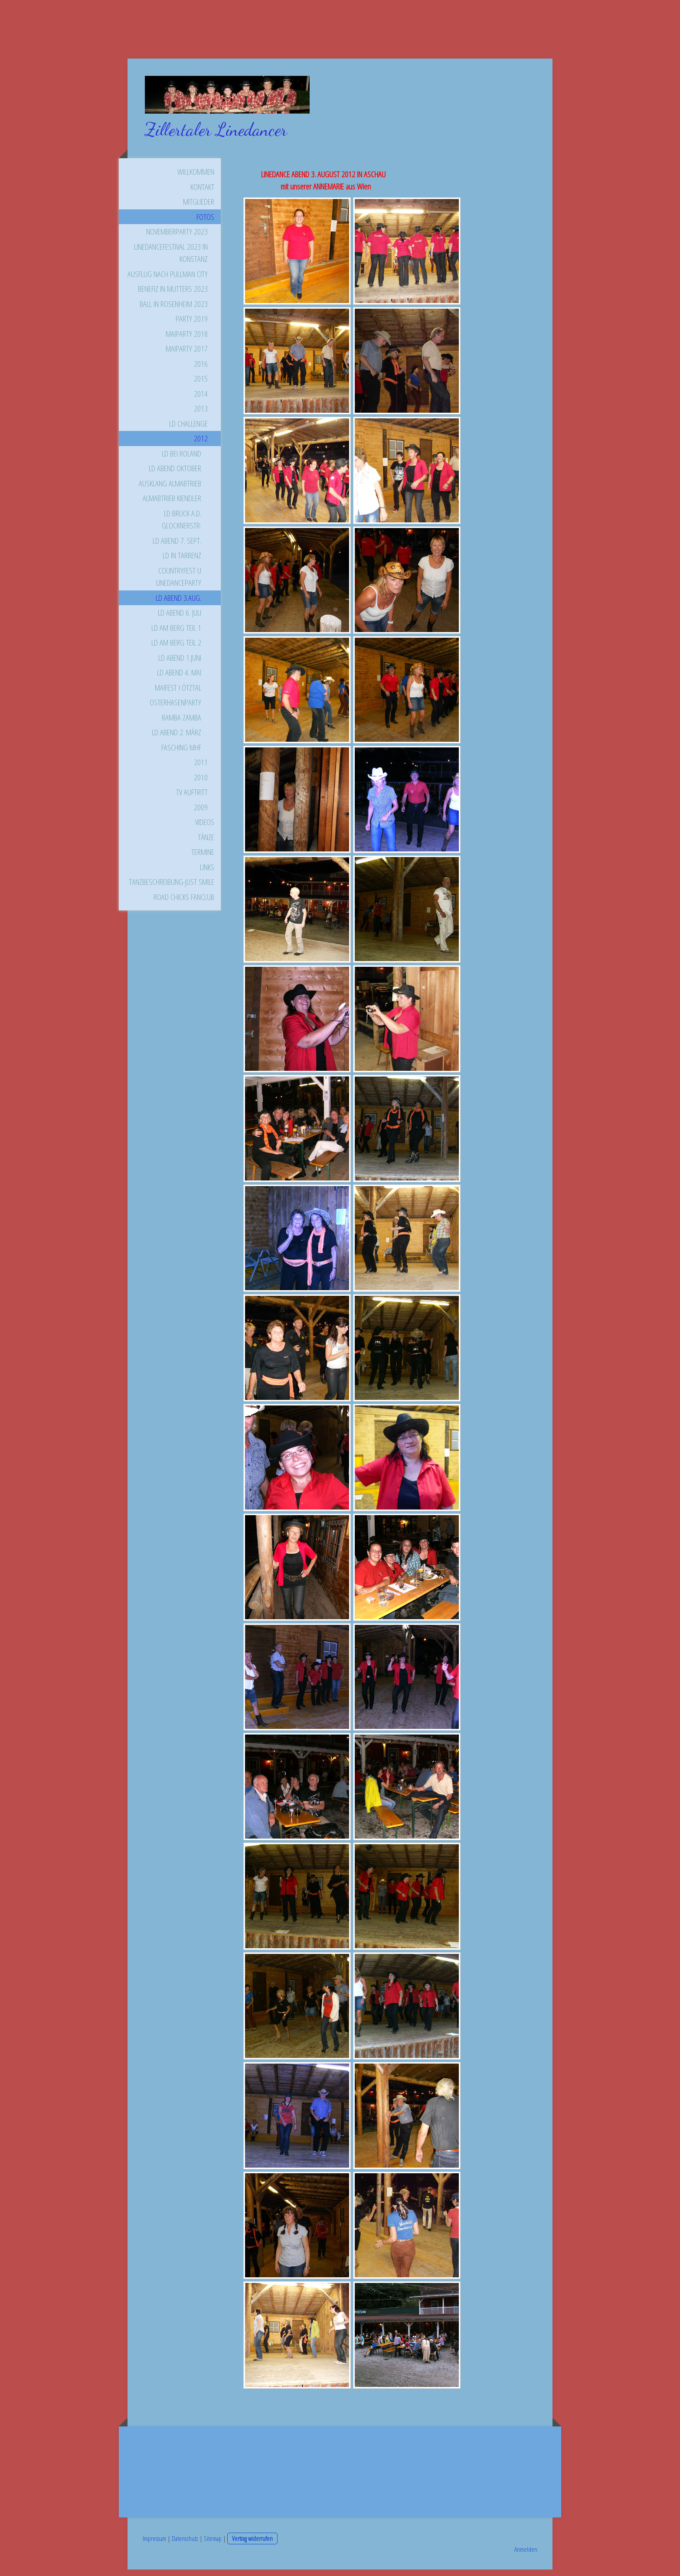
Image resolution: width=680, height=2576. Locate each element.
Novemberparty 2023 (177, 238)
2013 (201, 415)
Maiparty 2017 (187, 355)
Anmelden (525, 2556)
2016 (201, 370)
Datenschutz (185, 2544)
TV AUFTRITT (192, 798)
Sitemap (213, 2544)
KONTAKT (202, 193)
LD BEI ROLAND (181, 460)
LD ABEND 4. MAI (179, 679)
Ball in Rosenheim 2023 (174, 310)
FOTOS (205, 223)
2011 (201, 768)
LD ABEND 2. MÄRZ (176, 738)
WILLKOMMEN (195, 178)
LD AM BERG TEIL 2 (176, 649)
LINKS (207, 873)
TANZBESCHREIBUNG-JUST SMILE (171, 888)
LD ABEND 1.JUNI (179, 664)
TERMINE (202, 858)
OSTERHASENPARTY (175, 708)
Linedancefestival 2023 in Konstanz (171, 259)
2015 (201, 385)
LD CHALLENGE (188, 430)
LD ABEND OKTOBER (175, 474)
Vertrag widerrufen (252, 2544)
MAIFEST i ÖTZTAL (178, 694)
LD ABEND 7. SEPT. (177, 547)
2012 (201, 444)
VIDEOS (204, 828)
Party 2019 (192, 325)
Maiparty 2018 (187, 340)
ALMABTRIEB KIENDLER (172, 504)
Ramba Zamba (181, 724)
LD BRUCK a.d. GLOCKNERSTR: (181, 526)
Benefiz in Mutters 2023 (173, 295)
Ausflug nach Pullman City (168, 280)
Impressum (154, 2544)
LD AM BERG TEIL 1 (176, 634)
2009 (201, 813)
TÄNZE (206, 843)
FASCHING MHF (181, 754)
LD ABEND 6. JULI (179, 619)
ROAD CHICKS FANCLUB (184, 903)
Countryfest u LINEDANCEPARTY (178, 583)
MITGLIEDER (198, 208)
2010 (201, 783)
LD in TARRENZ (182, 561)
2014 (201, 400)
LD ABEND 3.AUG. (178, 604)
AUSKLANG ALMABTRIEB (170, 490)
